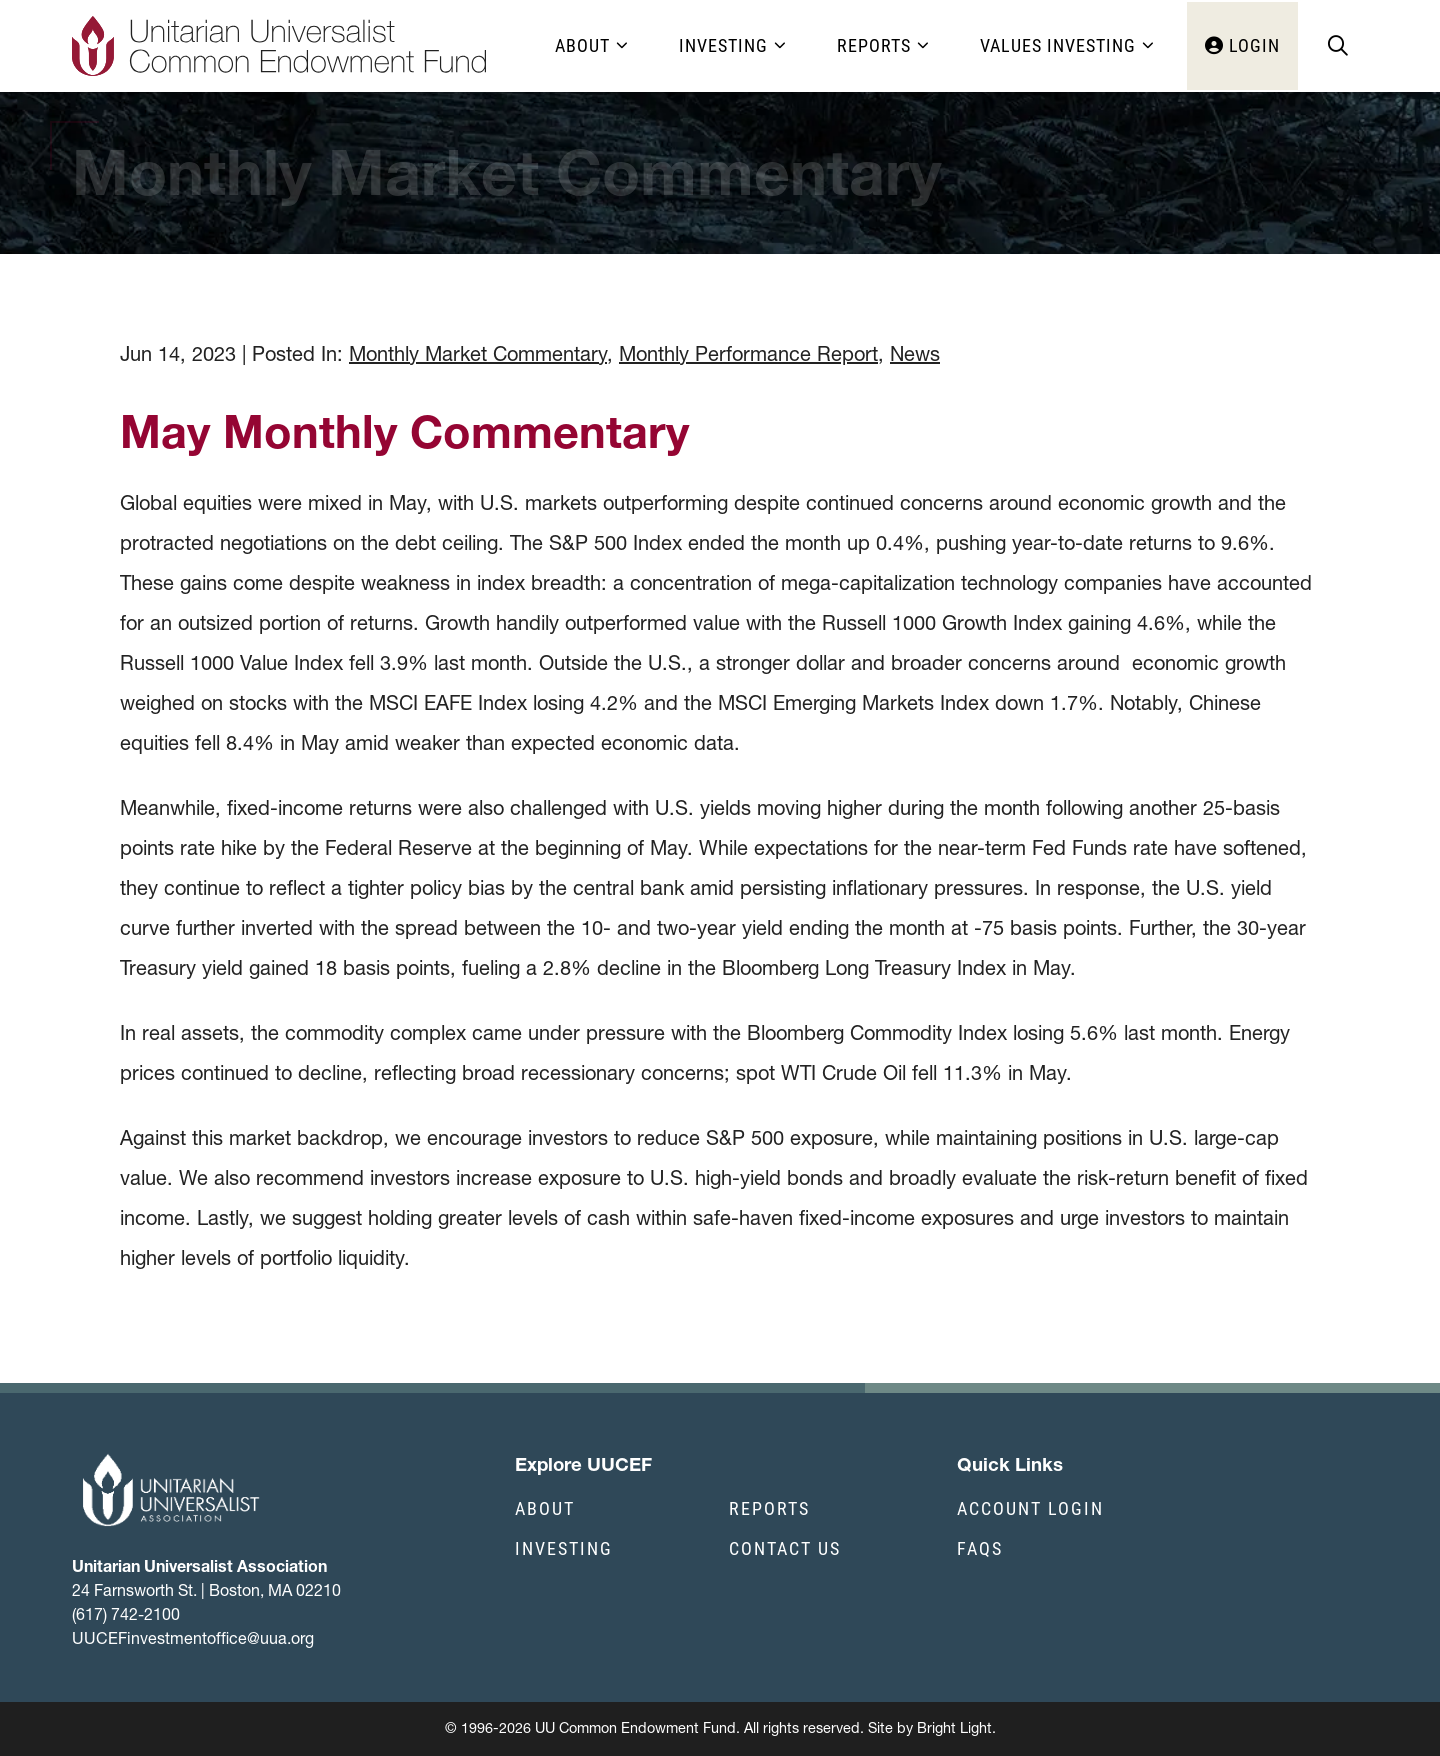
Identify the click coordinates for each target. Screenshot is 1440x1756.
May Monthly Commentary (404, 431)
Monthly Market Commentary (478, 354)
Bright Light (954, 1728)
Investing (564, 1548)
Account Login (1030, 1508)
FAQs (980, 1548)
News (915, 354)
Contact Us (785, 1548)
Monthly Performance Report (748, 354)
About (545, 1508)
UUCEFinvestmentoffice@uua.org (193, 1638)
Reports (769, 1508)
